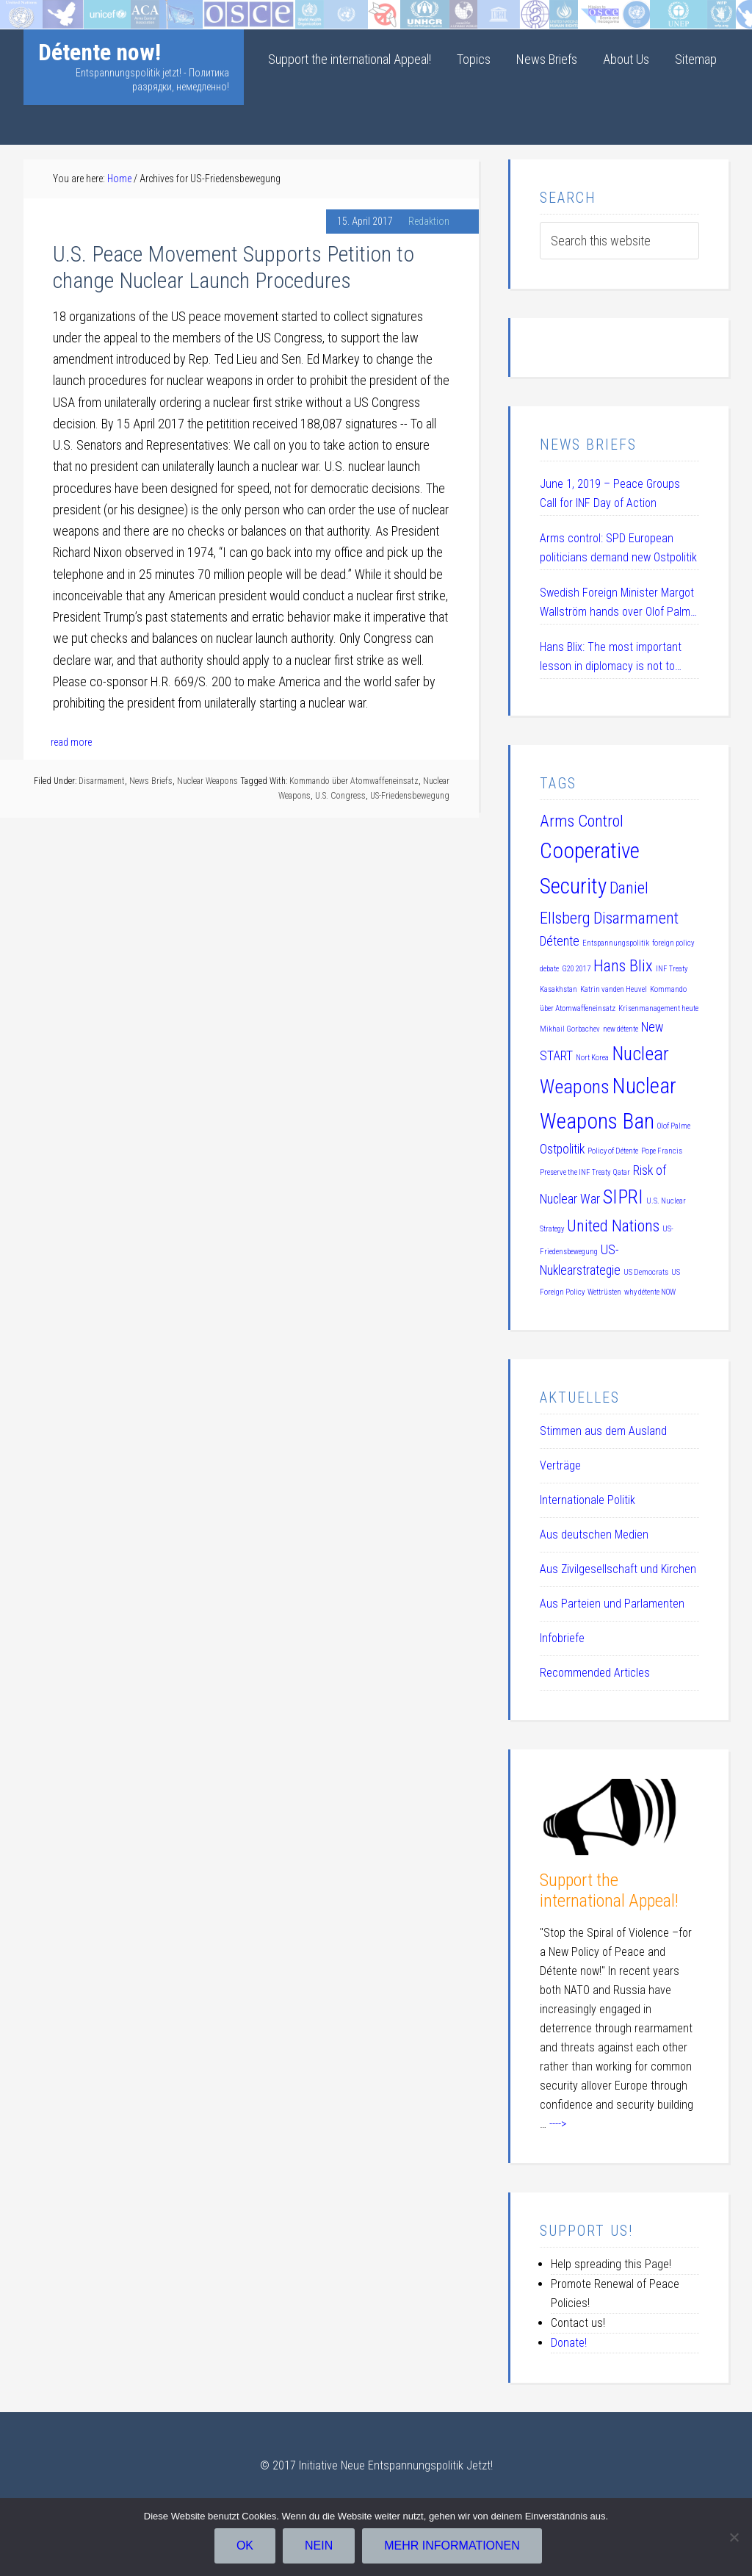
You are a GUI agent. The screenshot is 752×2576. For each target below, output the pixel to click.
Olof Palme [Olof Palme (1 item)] (673, 1126)
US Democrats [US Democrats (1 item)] (645, 1272)
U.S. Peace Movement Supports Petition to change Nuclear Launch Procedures (233, 267)
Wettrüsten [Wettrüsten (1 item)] (604, 1292)
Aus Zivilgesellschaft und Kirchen (618, 1569)
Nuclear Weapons (207, 781)
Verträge (560, 1465)
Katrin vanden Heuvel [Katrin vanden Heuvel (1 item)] (613, 989)
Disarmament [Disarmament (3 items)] (636, 917)
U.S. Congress (340, 796)
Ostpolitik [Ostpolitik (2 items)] (562, 1149)
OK (246, 2547)
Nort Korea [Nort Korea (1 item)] (592, 1057)
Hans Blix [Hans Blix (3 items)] (623, 965)
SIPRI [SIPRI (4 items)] (623, 1197)
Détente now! (99, 52)
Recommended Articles (595, 1673)
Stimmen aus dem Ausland (603, 1431)
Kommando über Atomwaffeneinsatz (354, 781)
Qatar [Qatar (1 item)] (621, 1172)
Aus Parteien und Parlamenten (612, 1604)
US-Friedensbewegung (409, 796)
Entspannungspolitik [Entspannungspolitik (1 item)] (615, 943)
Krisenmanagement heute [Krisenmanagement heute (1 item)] (658, 1008)
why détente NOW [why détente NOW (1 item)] (650, 1292)
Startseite (24, 10)
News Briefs (151, 781)
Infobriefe (562, 1638)
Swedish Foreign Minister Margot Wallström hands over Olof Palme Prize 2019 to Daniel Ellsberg (618, 604)
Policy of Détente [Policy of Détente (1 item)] (613, 1151)
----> (557, 2124)
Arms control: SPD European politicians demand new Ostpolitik (618, 547)
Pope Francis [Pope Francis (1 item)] (661, 1151)
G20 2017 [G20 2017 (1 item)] (576, 969)
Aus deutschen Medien (594, 1534)
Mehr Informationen (453, 2547)
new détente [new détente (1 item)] (620, 1029)
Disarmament (102, 781)
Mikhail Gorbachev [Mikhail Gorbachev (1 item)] (570, 1029)
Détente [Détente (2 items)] (559, 941)
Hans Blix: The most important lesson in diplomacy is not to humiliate (611, 658)
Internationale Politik (587, 1500)
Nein (320, 2547)
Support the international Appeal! (609, 1891)
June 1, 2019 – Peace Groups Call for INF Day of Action (610, 493)
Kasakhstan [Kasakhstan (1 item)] (558, 989)
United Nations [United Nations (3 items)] (613, 1225)
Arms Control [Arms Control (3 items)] (581, 820)
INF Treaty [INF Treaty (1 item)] (671, 969)
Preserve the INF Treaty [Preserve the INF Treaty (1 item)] (575, 1172)
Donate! (569, 2343)
